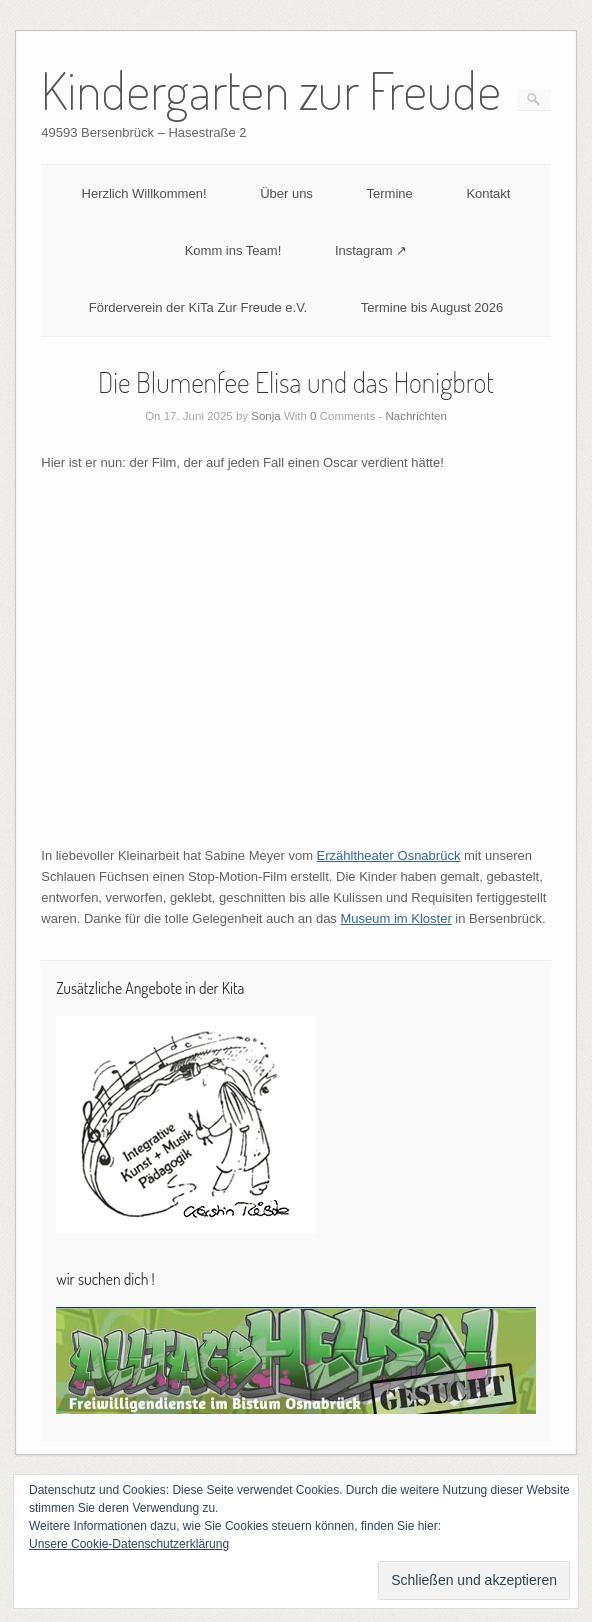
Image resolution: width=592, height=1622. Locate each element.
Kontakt (488, 193)
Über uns (286, 193)
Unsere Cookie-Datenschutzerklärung (129, 1544)
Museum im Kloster (395, 918)
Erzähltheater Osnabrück (389, 855)
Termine (390, 193)
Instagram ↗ (371, 250)
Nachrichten (416, 416)
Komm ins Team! (233, 250)
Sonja (265, 416)
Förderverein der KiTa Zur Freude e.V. (198, 307)
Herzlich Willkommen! (144, 193)
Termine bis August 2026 (432, 307)
